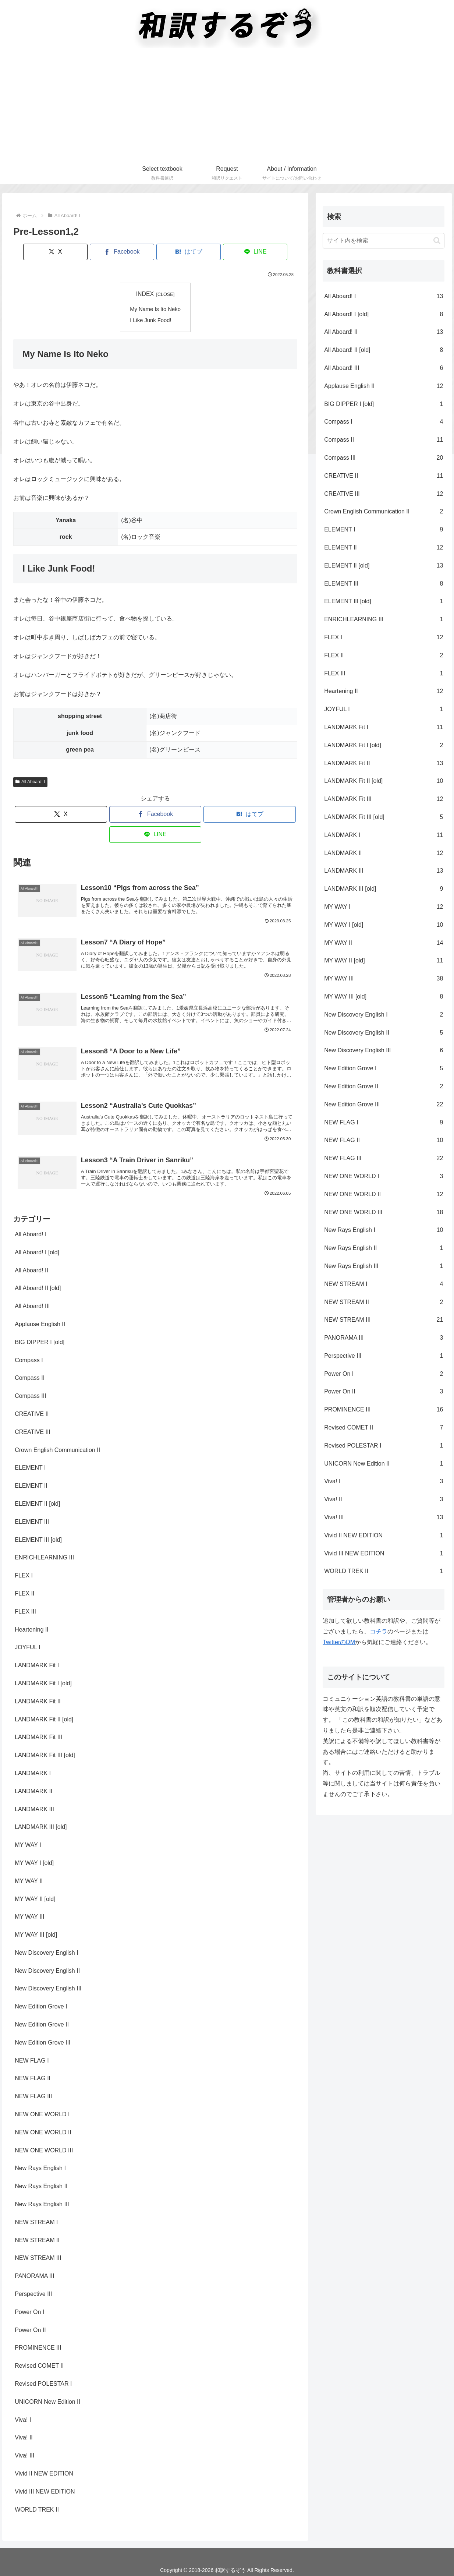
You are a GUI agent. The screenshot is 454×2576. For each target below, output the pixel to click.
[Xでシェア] (83, 252)
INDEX (145, 294)
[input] (383, 240)
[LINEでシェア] (226, 252)
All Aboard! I (30, 781)
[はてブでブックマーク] (179, 252)
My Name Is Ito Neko (155, 309)
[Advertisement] (227, 106)
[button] (436, 240)
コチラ (378, 1631)
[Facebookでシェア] (131, 252)
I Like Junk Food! (151, 319)
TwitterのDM (339, 1642)
